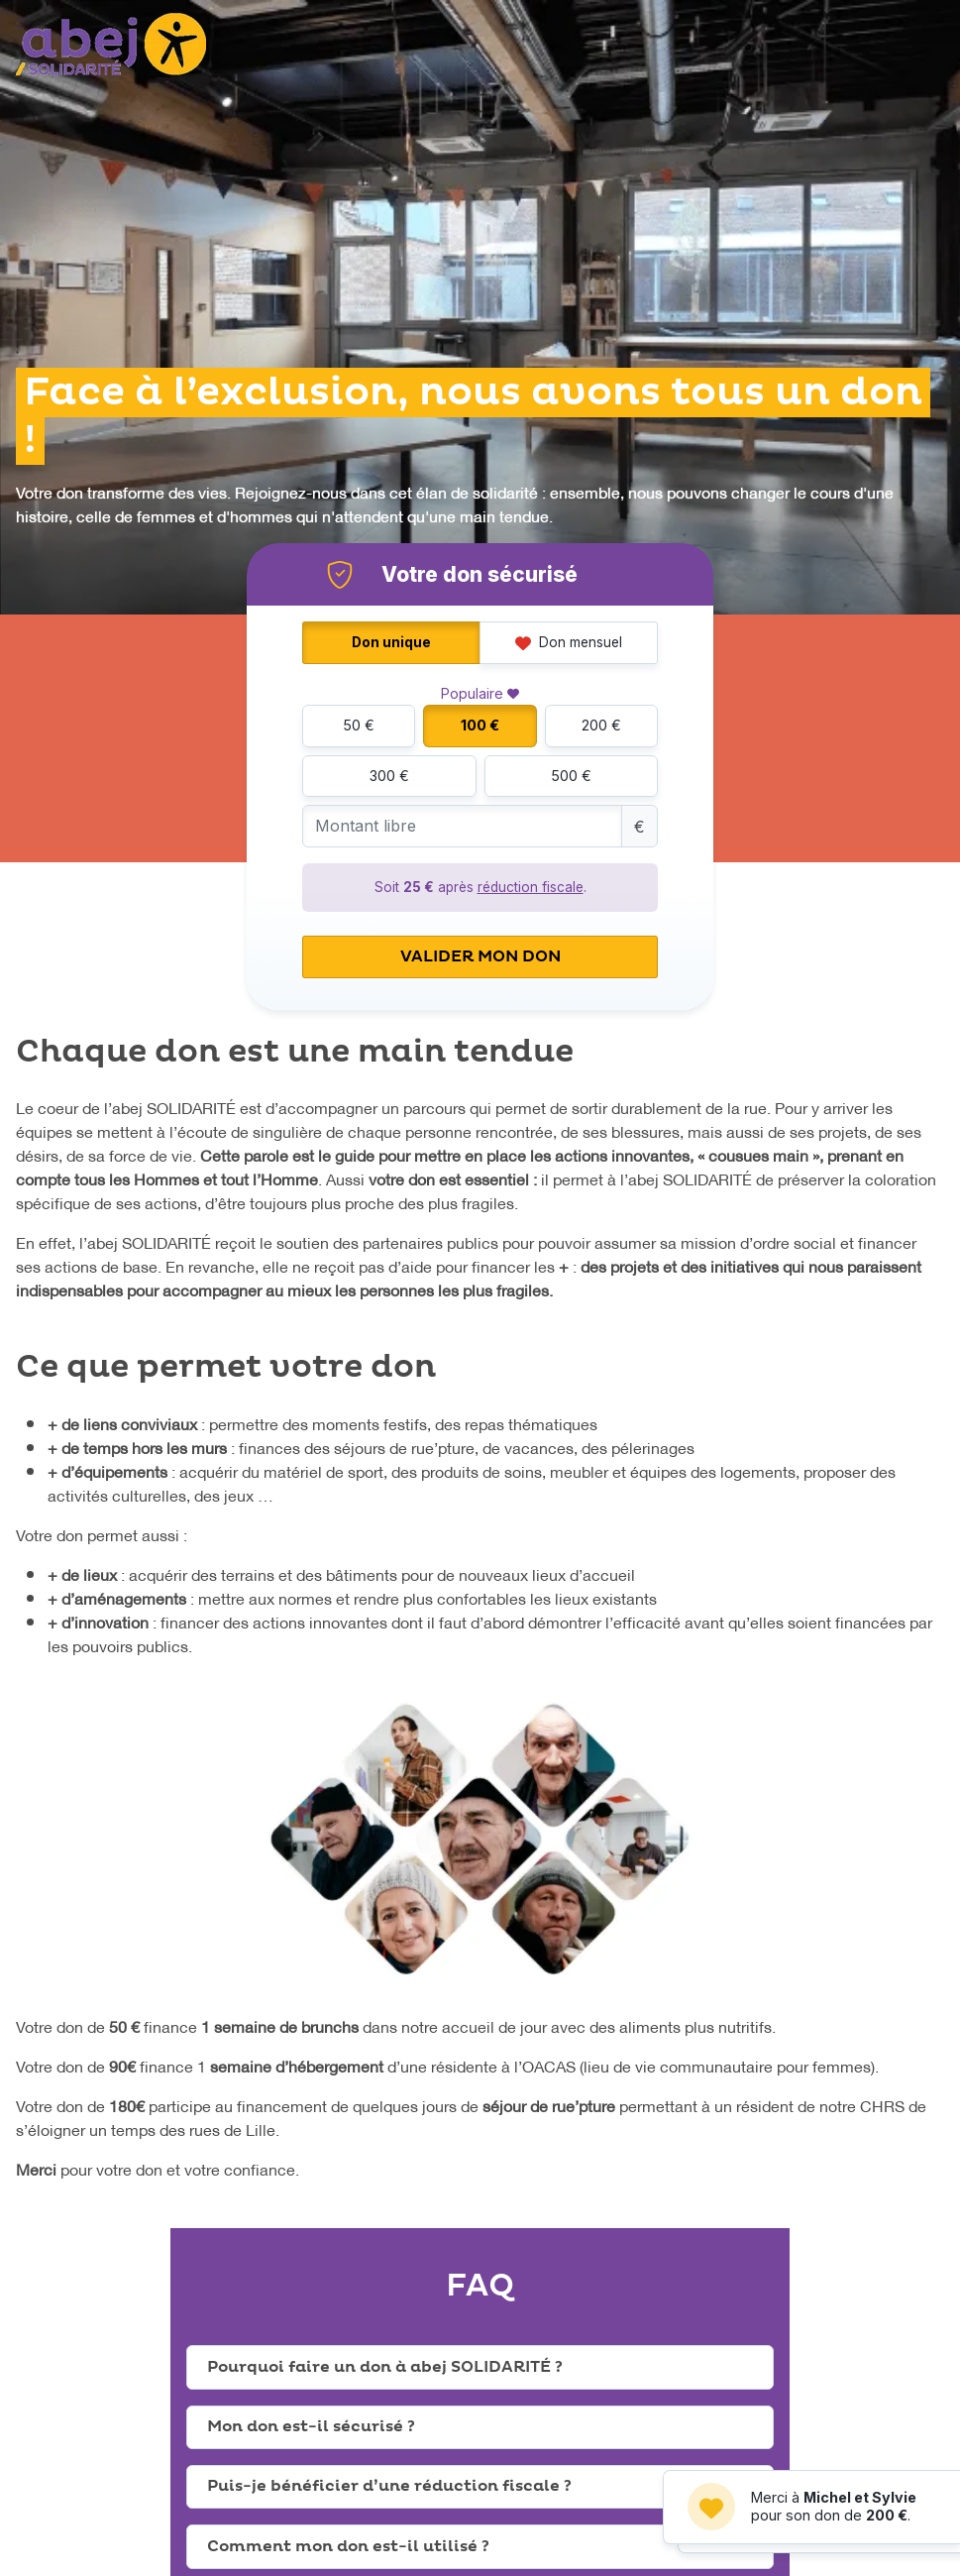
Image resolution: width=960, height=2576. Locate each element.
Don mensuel (568, 642)
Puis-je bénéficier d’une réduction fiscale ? (389, 2486)
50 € (358, 725)
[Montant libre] (462, 826)
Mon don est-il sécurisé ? (311, 2426)
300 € (389, 775)
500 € (571, 775)
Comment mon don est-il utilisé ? (348, 2546)
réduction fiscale (531, 887)
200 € (601, 725)
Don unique (391, 642)
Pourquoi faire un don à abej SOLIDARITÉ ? (385, 2367)
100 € (480, 725)
